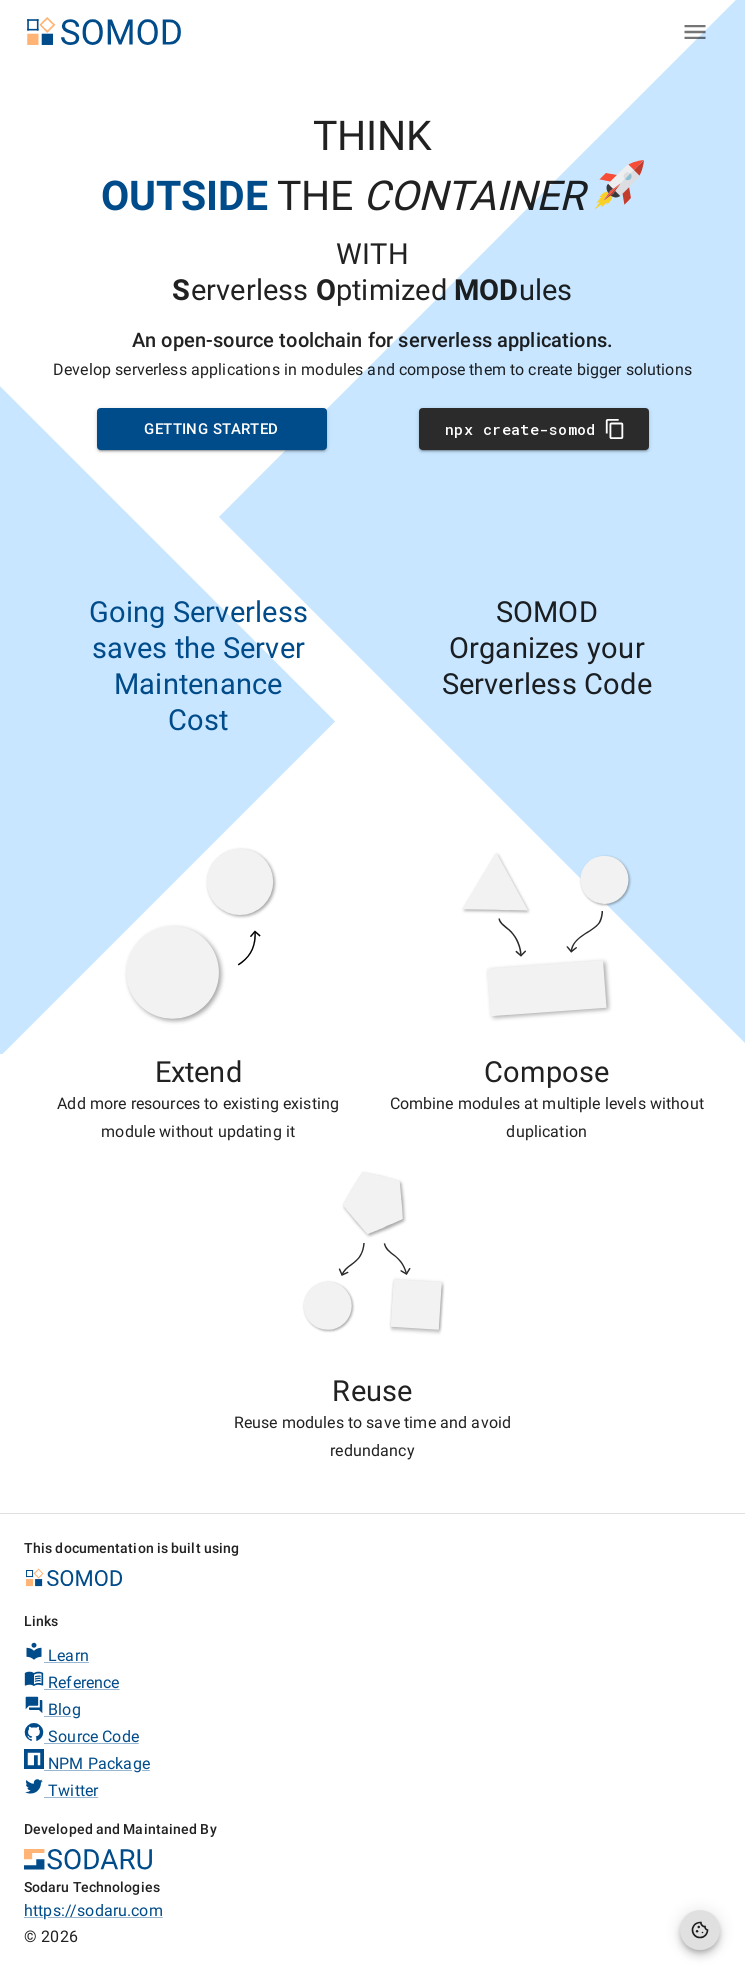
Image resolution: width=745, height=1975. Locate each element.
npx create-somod (534, 429)
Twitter (61, 1788)
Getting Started (212, 429)
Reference (72, 1680)
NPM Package (87, 1761)
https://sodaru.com (93, 1910)
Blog (52, 1707)
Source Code (81, 1734)
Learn (56, 1653)
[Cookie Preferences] (700, 1930)
